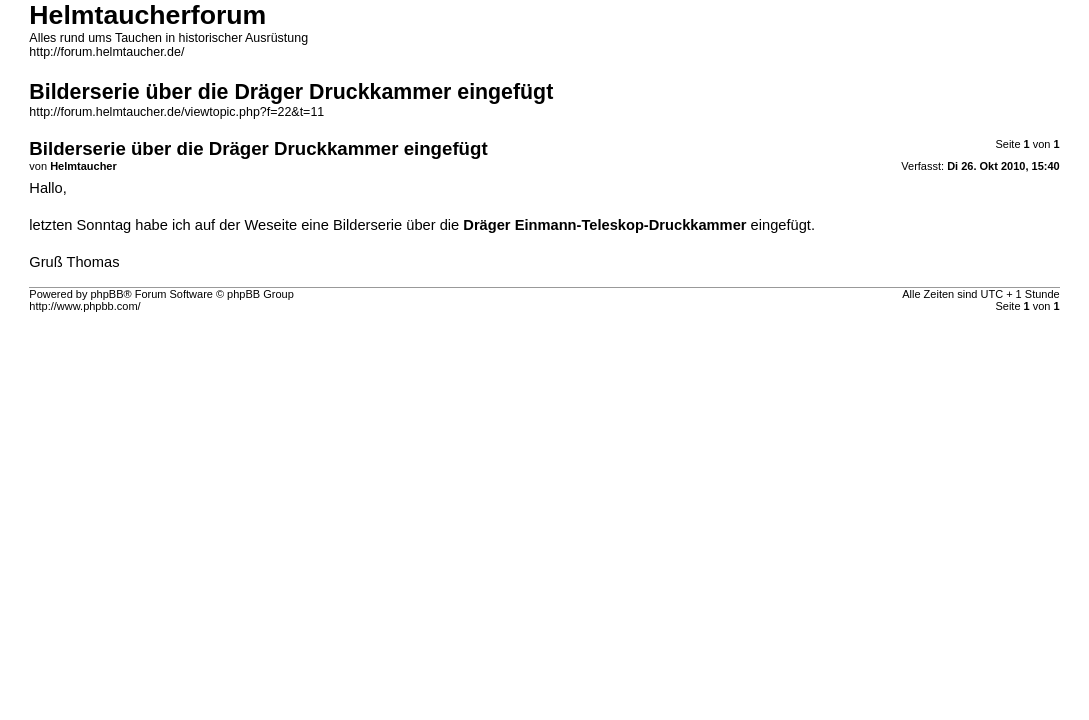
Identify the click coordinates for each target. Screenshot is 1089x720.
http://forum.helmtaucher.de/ (106, 52)
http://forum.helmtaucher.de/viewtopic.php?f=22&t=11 (176, 112)
